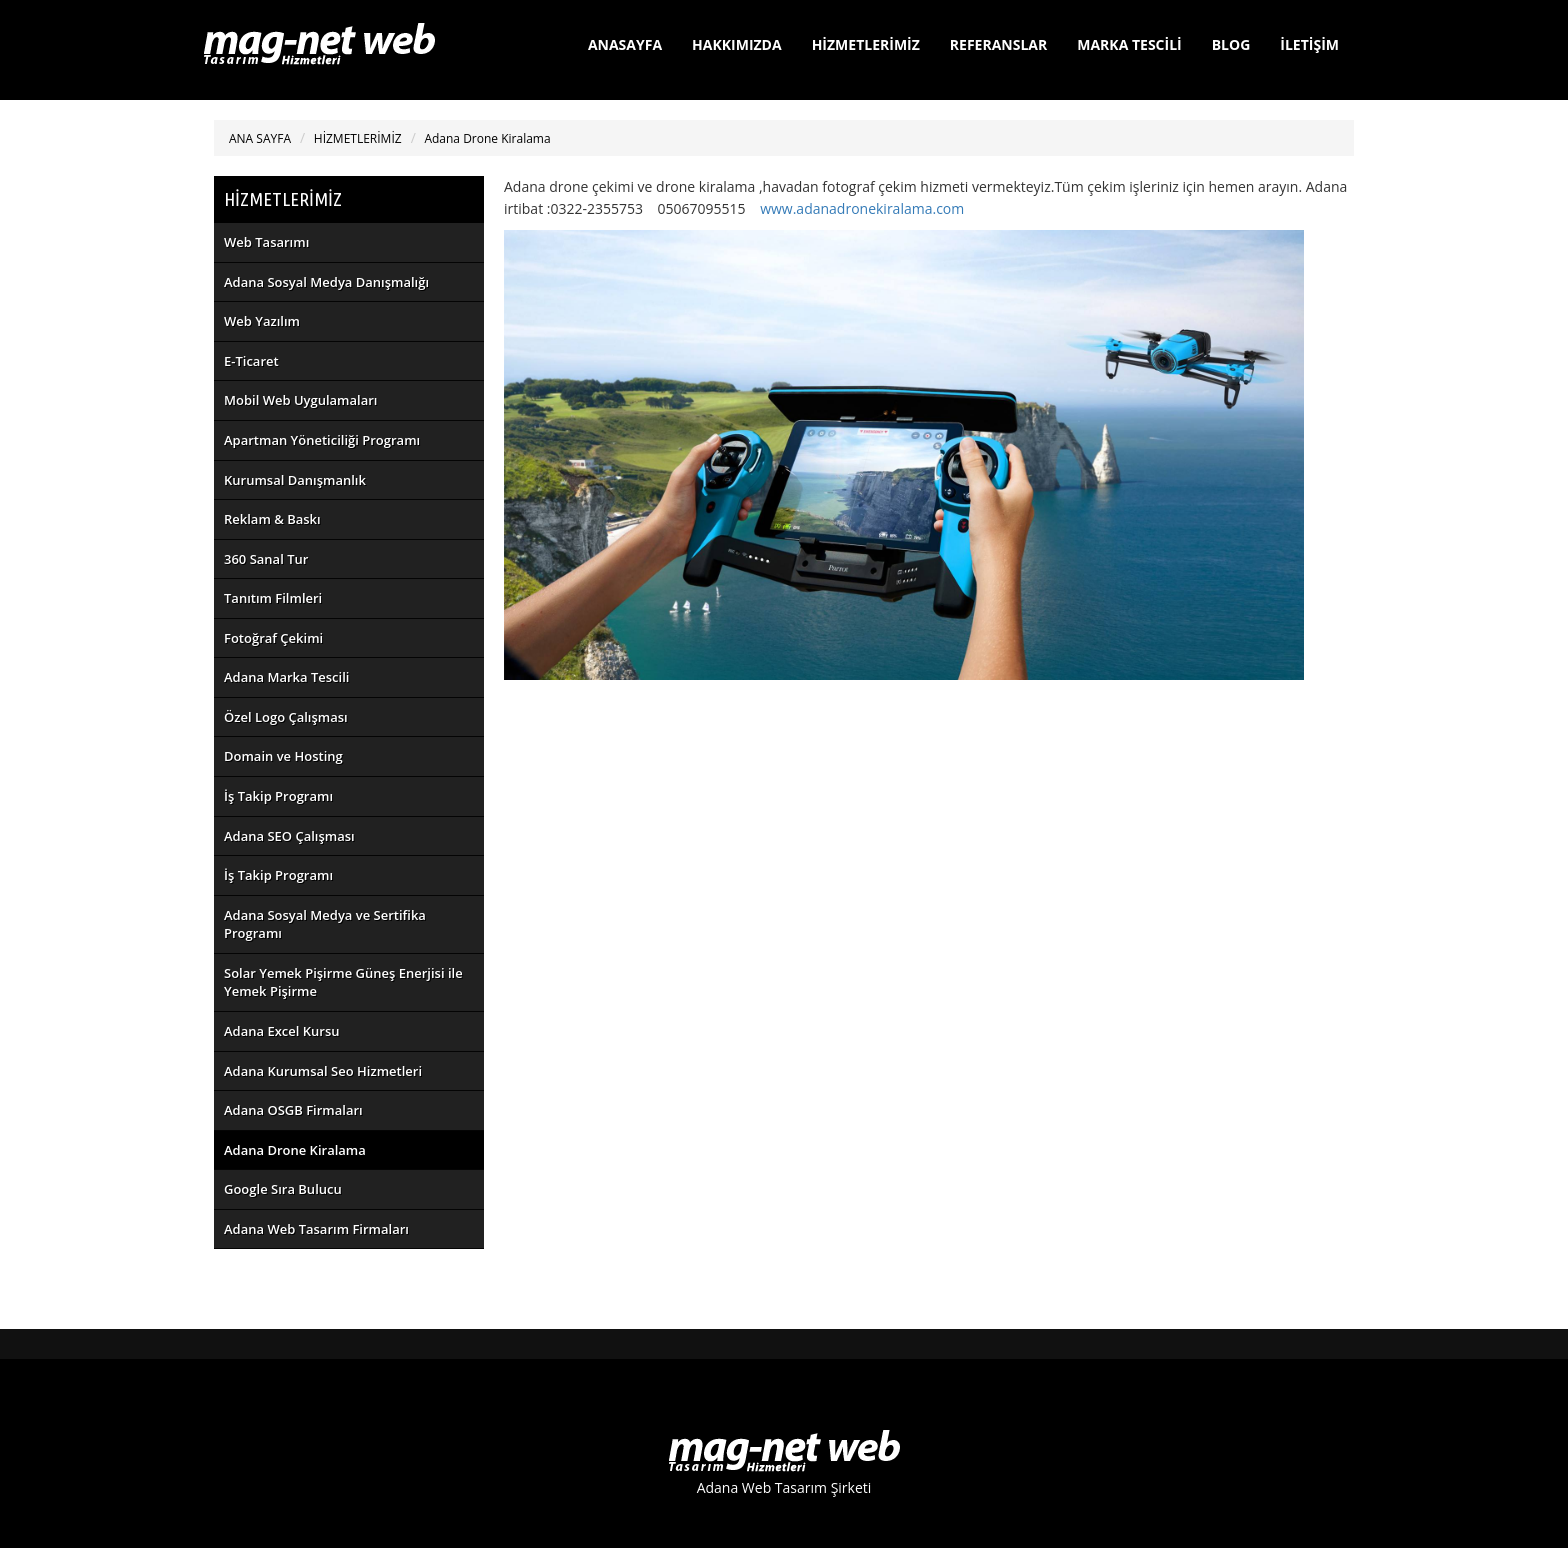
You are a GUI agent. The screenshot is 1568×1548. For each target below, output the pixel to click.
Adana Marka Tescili (286, 677)
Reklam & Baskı (272, 519)
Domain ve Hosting (283, 756)
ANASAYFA (625, 44)
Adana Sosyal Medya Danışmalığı (326, 282)
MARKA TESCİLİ (1129, 44)
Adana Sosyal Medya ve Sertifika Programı (325, 924)
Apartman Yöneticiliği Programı (322, 440)
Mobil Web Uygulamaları (300, 400)
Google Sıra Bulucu (283, 1189)
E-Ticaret (251, 361)
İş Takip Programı (278, 796)
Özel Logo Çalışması (286, 717)
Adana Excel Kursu (282, 1031)
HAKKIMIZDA (737, 44)
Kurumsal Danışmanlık (295, 480)
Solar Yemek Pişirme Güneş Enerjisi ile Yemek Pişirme (343, 982)
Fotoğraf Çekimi (273, 638)
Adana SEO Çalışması (289, 836)
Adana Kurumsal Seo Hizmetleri (323, 1071)
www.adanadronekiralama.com (862, 208)
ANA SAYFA (260, 138)
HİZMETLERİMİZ (866, 44)
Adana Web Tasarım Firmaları (316, 1229)
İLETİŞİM (1309, 44)
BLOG (1231, 44)
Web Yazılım (262, 321)
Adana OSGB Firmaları (293, 1110)
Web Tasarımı (266, 242)
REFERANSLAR (998, 44)
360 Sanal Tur (266, 559)
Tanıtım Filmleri (273, 598)
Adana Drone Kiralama (487, 138)
